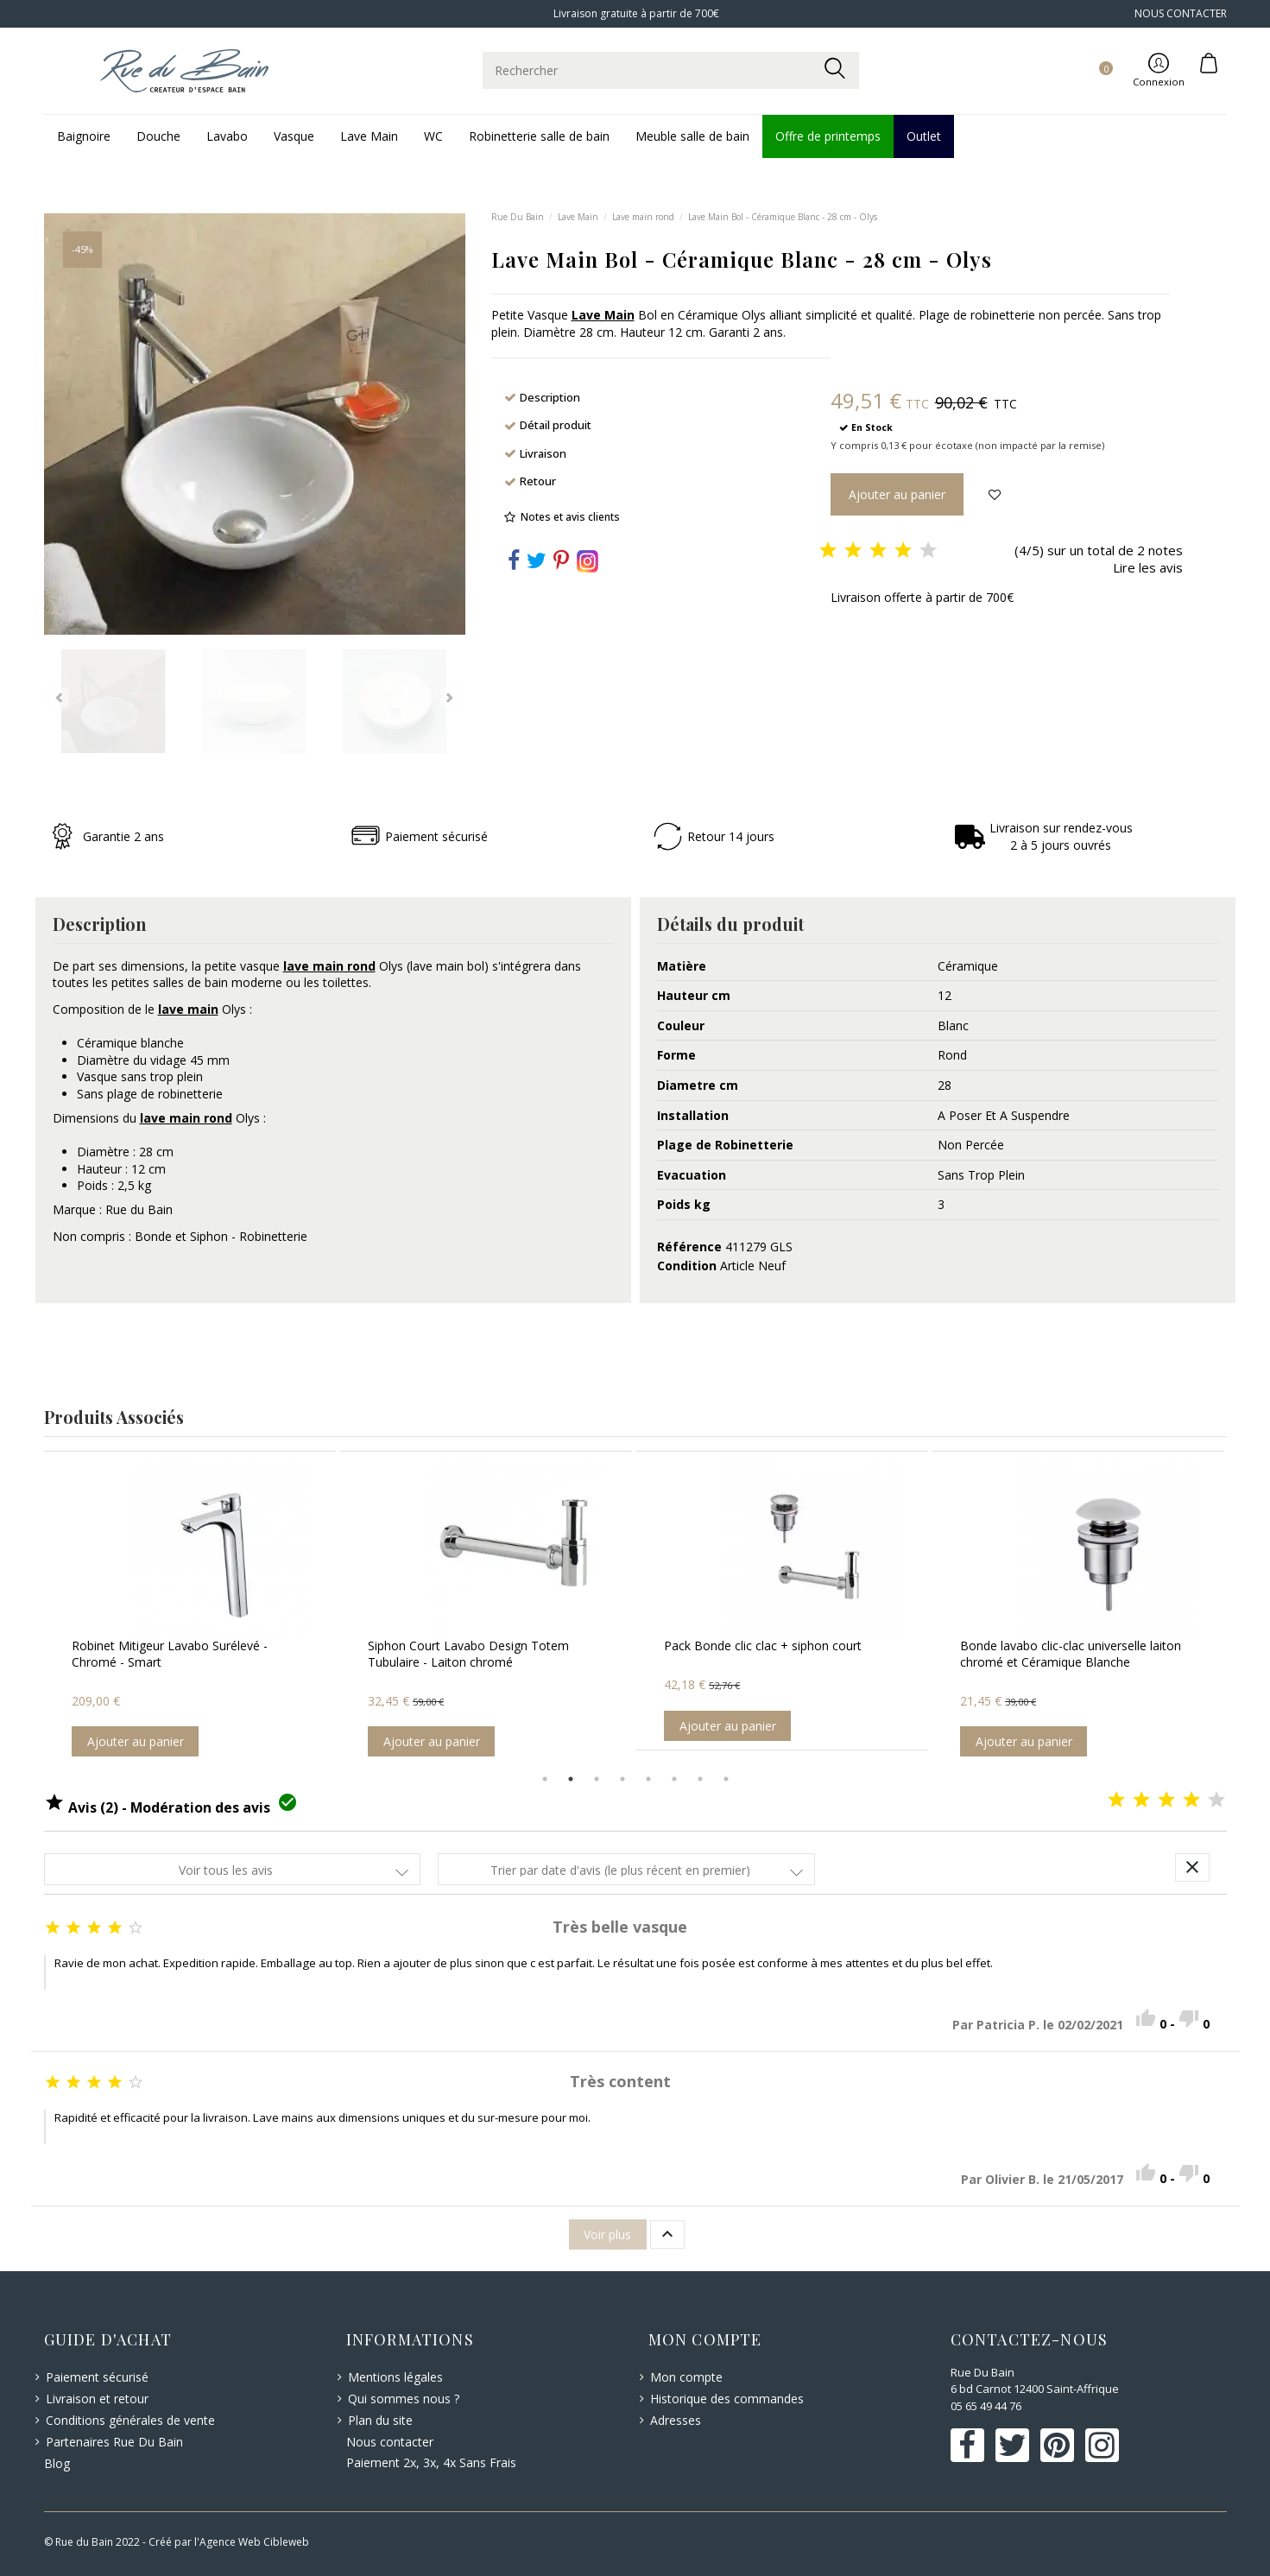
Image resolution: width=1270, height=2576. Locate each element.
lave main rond (329, 966)
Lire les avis (1148, 567)
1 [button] (544, 1779)
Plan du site (380, 2420)
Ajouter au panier (135, 1741)
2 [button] (570, 1779)
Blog (57, 2463)
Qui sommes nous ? (403, 2398)
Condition (687, 1265)
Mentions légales (395, 2377)
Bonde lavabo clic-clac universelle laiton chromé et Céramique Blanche (1070, 1653)
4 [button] (622, 1779)
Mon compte (686, 2377)
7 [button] (700, 1779)
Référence (689, 1246)
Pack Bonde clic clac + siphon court (763, 1645)
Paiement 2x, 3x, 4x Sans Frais (431, 2462)
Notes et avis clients (570, 517)
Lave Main (603, 315)
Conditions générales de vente (130, 2420)
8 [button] (726, 1779)
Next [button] (1239, 1608)
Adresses (675, 2420)
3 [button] (596, 1779)
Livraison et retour (97, 2398)
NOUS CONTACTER (1180, 13)
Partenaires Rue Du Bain (114, 2442)
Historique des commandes (727, 2398)
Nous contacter (389, 2442)
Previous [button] (31, 1608)
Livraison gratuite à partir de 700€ (635, 13)
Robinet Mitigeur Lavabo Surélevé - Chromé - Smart (170, 1653)
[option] (190, 1609)
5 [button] (648, 1779)
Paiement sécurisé (97, 2377)
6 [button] (674, 1779)
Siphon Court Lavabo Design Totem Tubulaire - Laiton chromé (468, 1653)
